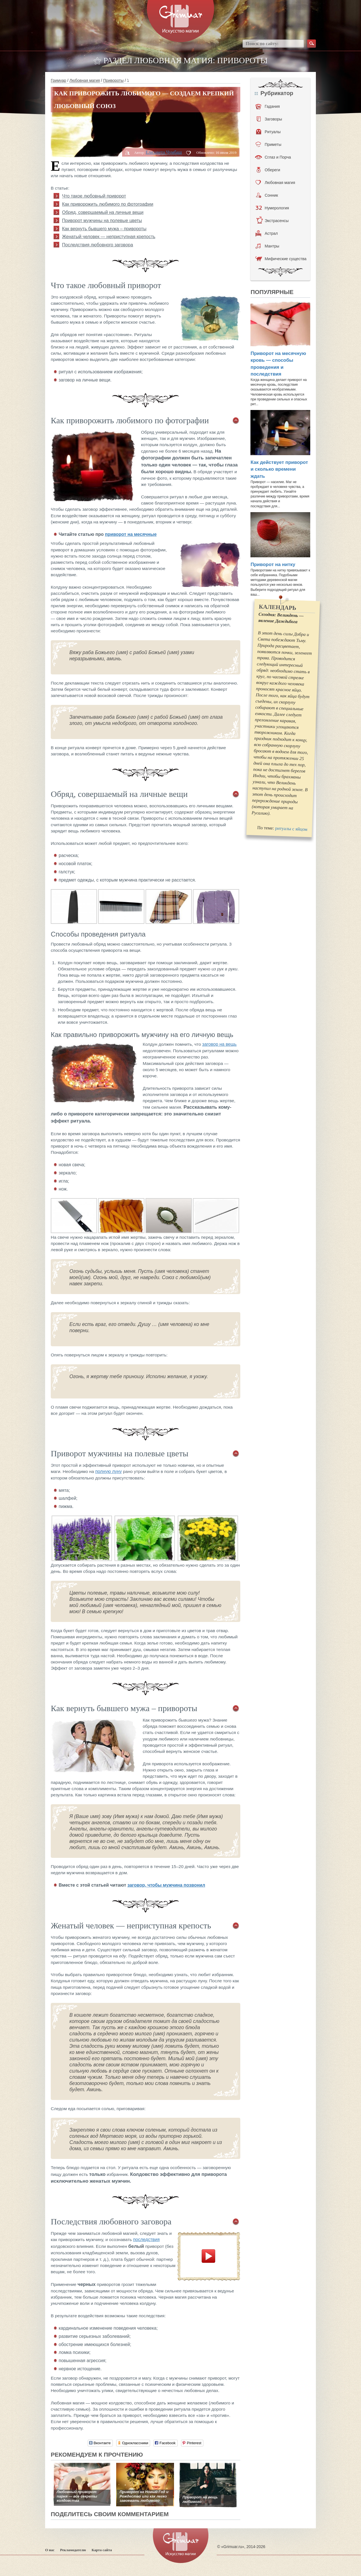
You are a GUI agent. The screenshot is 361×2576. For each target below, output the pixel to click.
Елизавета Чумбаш (164, 152)
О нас (49, 2550)
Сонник (267, 195)
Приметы (268, 144)
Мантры (267, 246)
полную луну (108, 1471)
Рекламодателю (73, 2550)
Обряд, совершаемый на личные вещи (103, 212)
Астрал (267, 233)
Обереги (268, 170)
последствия (146, 2239)
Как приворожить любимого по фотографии (107, 204)
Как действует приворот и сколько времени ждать (279, 469)
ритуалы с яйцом (291, 829)
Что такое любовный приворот (94, 196)
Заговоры (269, 119)
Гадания (268, 106)
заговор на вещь (219, 1044)
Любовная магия (84, 80)
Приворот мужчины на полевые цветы (102, 220)
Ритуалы (268, 132)
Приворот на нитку (272, 564)
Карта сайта (102, 2550)
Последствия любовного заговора (97, 244)
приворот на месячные (131, 534)
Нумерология (272, 208)
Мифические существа (280, 259)
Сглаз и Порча (273, 157)
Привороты (113, 80)
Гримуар (58, 80)
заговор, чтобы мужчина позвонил (166, 1885)
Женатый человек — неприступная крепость (108, 236)
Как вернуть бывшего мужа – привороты (104, 228)
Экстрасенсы (272, 220)
